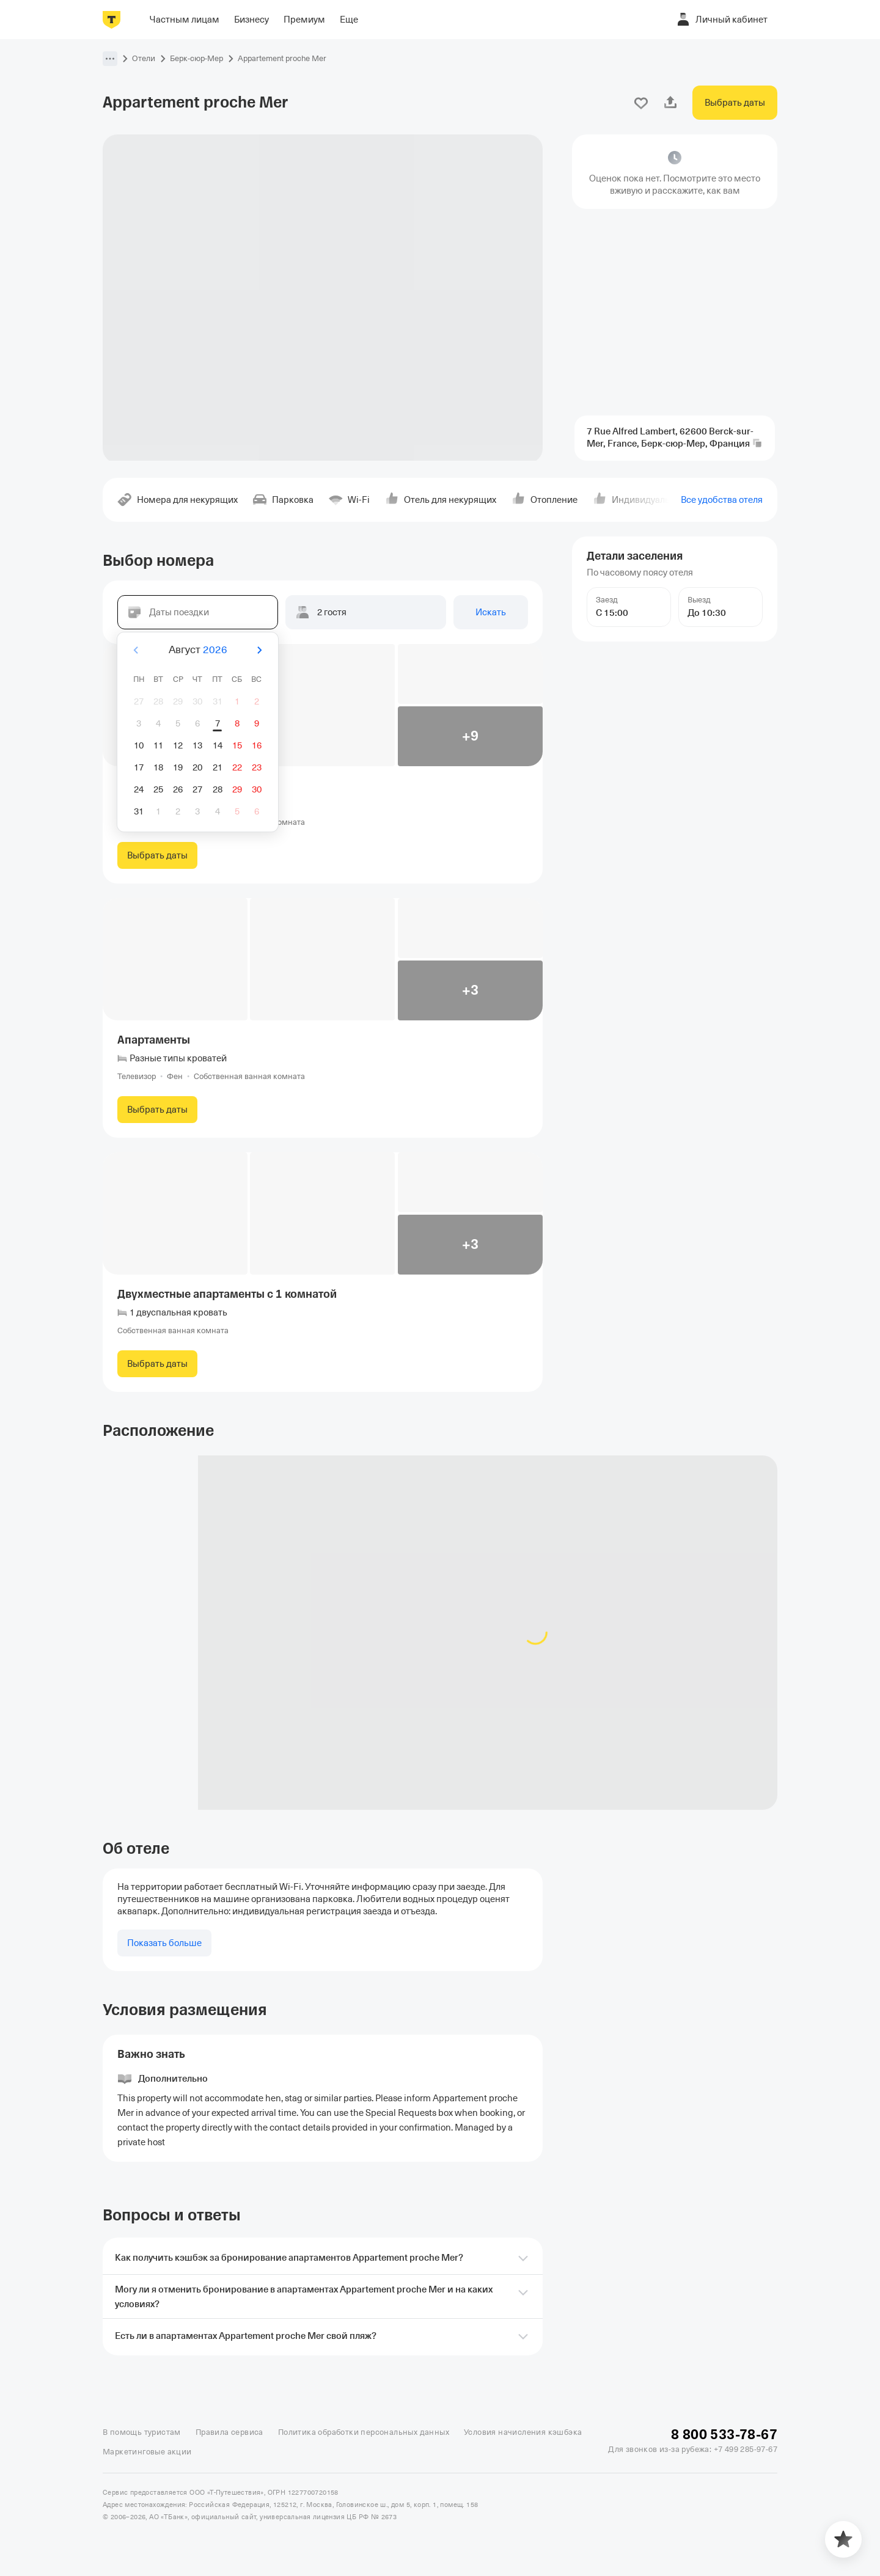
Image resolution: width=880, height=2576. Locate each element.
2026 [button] (215, 650)
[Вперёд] (259, 650)
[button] (110, 58)
